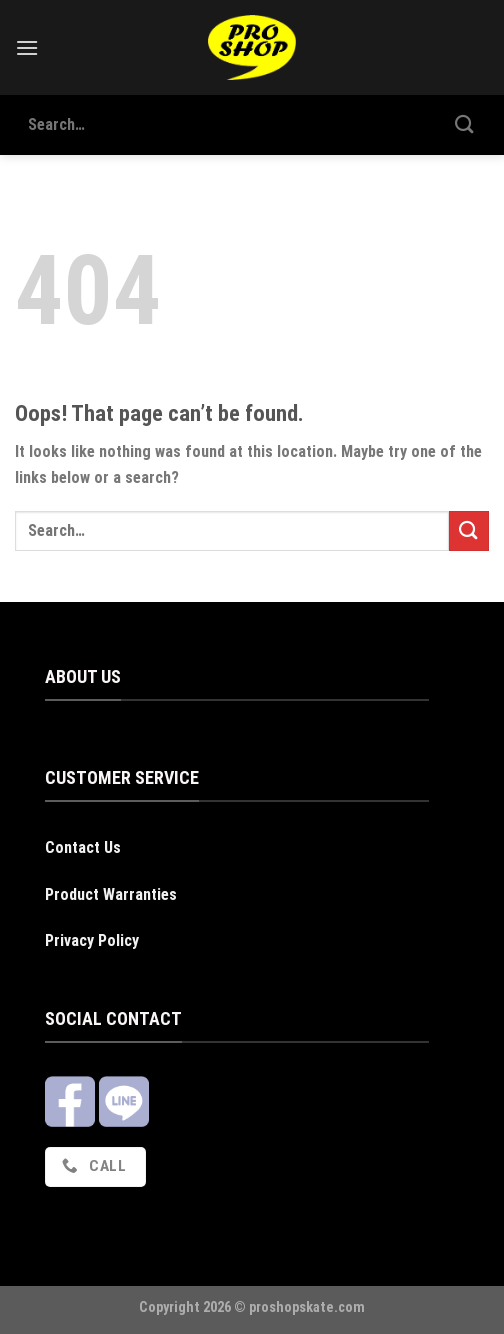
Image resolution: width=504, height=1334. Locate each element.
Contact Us (83, 847)
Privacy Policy (92, 940)
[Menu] (27, 47)
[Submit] (465, 124)
